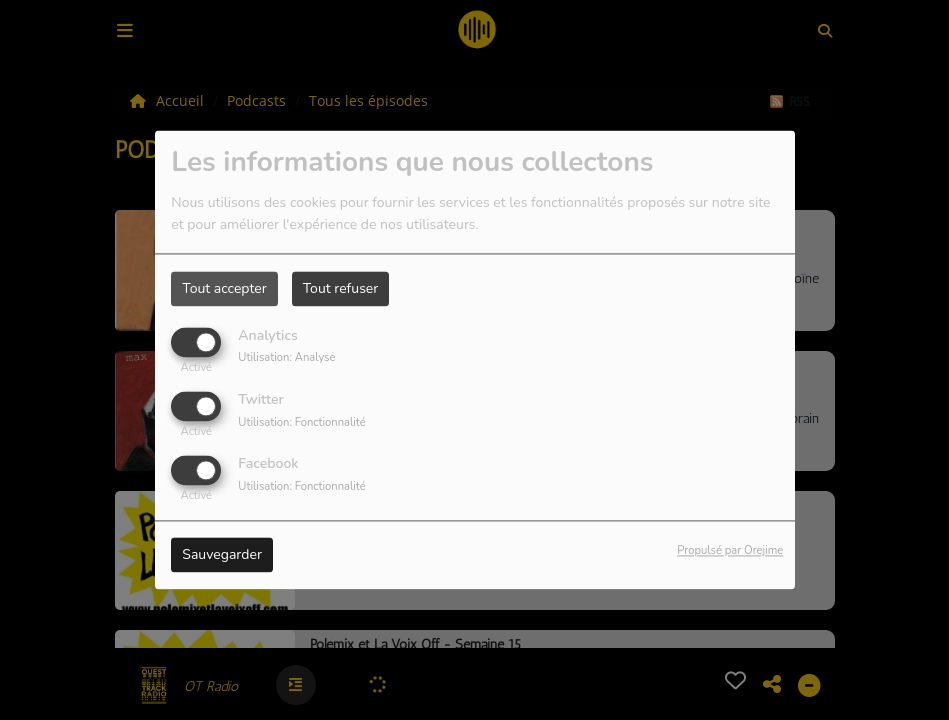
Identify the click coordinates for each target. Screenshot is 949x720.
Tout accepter (224, 288)
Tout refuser (341, 288)
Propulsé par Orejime (730, 551)
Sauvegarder (222, 555)
